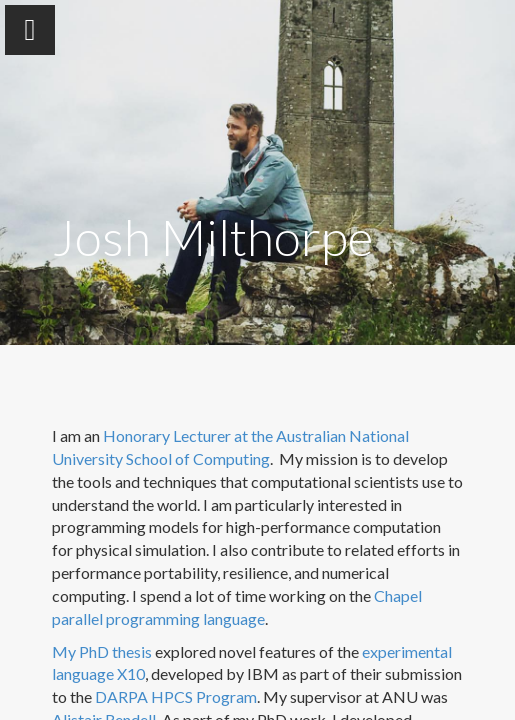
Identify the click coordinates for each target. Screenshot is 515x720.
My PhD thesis (102, 651)
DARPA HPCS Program (176, 696)
